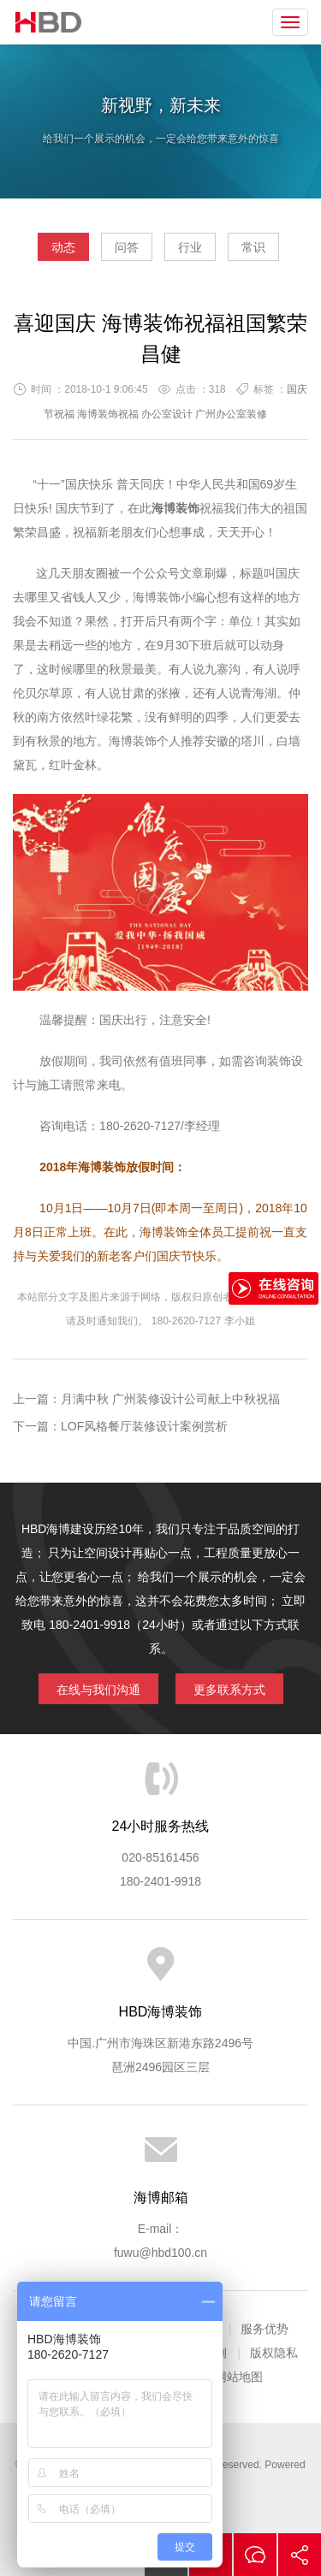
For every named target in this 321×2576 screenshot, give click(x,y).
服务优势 (264, 2329)
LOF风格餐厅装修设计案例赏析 (144, 1426)
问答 (127, 247)
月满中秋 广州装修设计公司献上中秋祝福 (170, 1399)
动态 (63, 247)
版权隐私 (274, 2353)
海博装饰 (48, 22)
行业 (190, 247)
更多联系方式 (229, 1690)
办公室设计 (167, 414)
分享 (299, 2554)
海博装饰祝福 (108, 414)
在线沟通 (255, 2554)
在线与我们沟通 (98, 1690)
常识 (253, 247)
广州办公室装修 (231, 414)
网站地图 (239, 2377)
